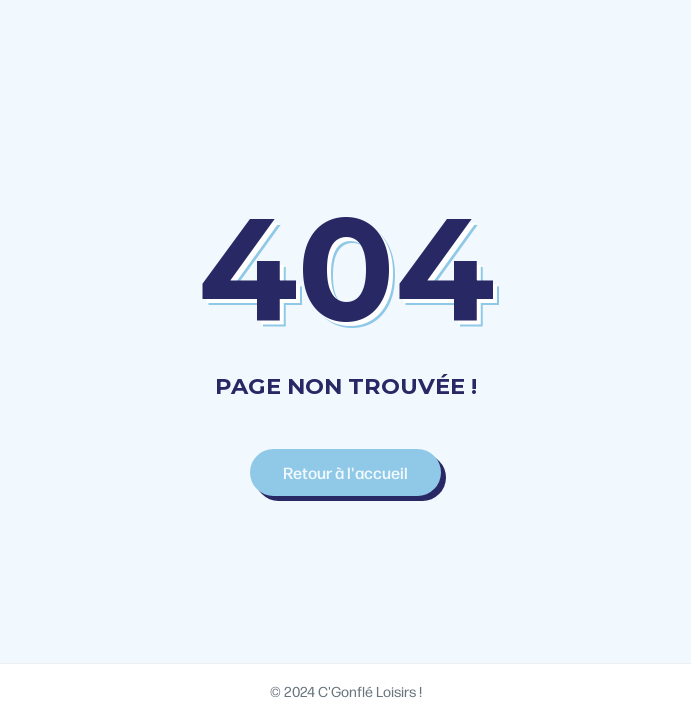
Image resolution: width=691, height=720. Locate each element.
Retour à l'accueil (345, 472)
